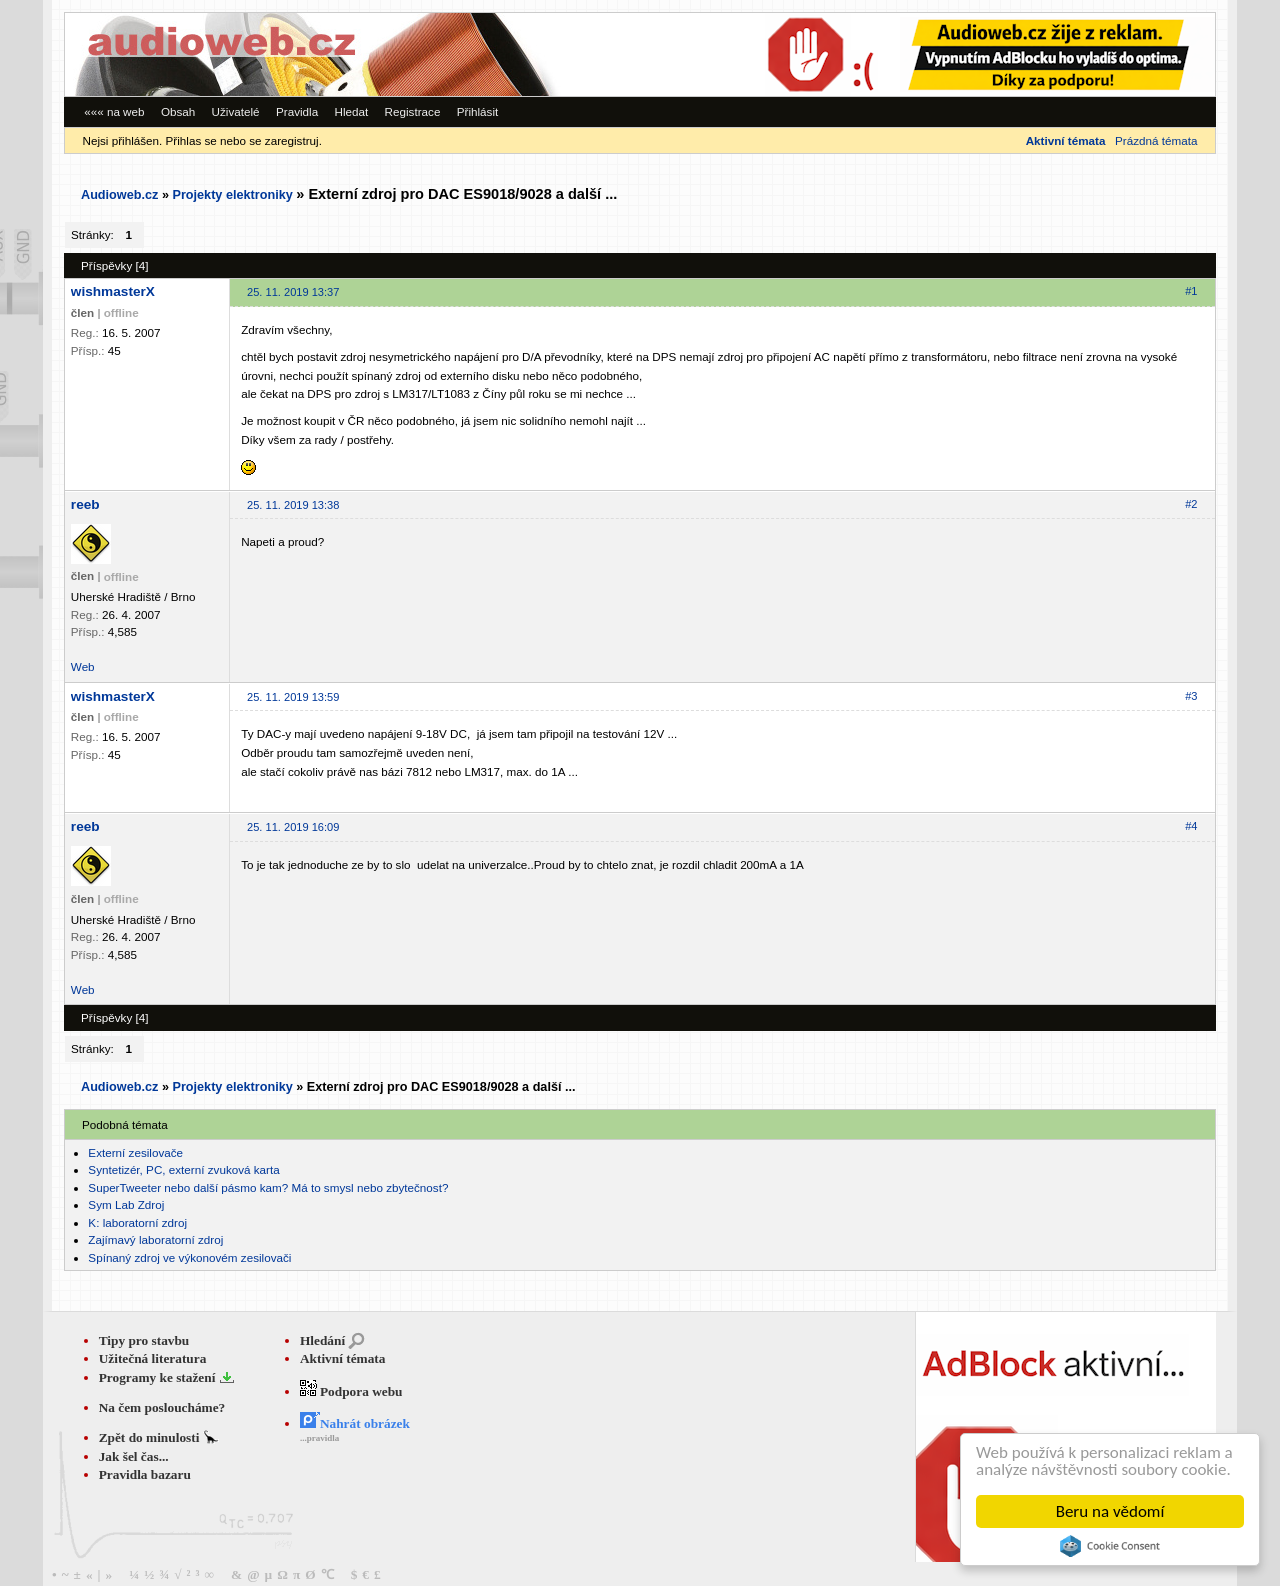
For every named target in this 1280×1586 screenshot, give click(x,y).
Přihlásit (478, 111)
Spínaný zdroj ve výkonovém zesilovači (189, 1257)
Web (83, 666)
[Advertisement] (940, 54)
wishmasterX (113, 291)
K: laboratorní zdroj (137, 1222)
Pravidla (297, 111)
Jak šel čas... (134, 1456)
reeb (85, 504)
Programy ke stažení (159, 1377)
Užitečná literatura (153, 1358)
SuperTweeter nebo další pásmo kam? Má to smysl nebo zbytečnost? (268, 1187)
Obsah (178, 111)
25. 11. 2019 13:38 (293, 505)
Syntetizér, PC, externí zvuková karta (183, 1169)
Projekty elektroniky (232, 195)
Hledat (351, 111)
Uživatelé (236, 111)
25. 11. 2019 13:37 (293, 292)
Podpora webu (351, 1391)
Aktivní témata (343, 1358)
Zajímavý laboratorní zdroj (155, 1239)
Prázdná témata (1156, 140)
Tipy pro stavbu (144, 1340)
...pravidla (319, 1438)
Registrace (413, 111)
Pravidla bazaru (145, 1474)
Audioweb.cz (119, 195)
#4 (1191, 826)
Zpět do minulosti (151, 1437)
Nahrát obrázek (355, 1423)
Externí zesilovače (135, 1152)
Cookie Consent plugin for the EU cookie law (1110, 1546)
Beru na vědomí (1110, 1511)
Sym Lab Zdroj (126, 1204)
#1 (1191, 291)
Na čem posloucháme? (162, 1407)
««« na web (114, 111)
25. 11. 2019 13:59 (293, 697)
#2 (1191, 504)
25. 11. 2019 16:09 (293, 827)
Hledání (322, 1340)
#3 (1191, 696)
